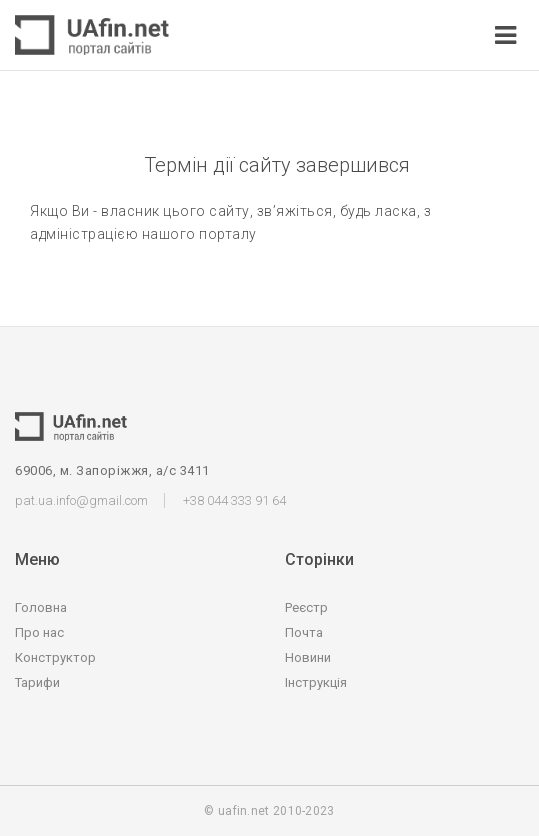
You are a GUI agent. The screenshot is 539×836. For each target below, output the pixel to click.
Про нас (39, 632)
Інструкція (316, 682)
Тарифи (37, 682)
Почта (304, 632)
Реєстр (306, 607)
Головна (41, 607)
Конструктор (55, 657)
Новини (308, 657)
